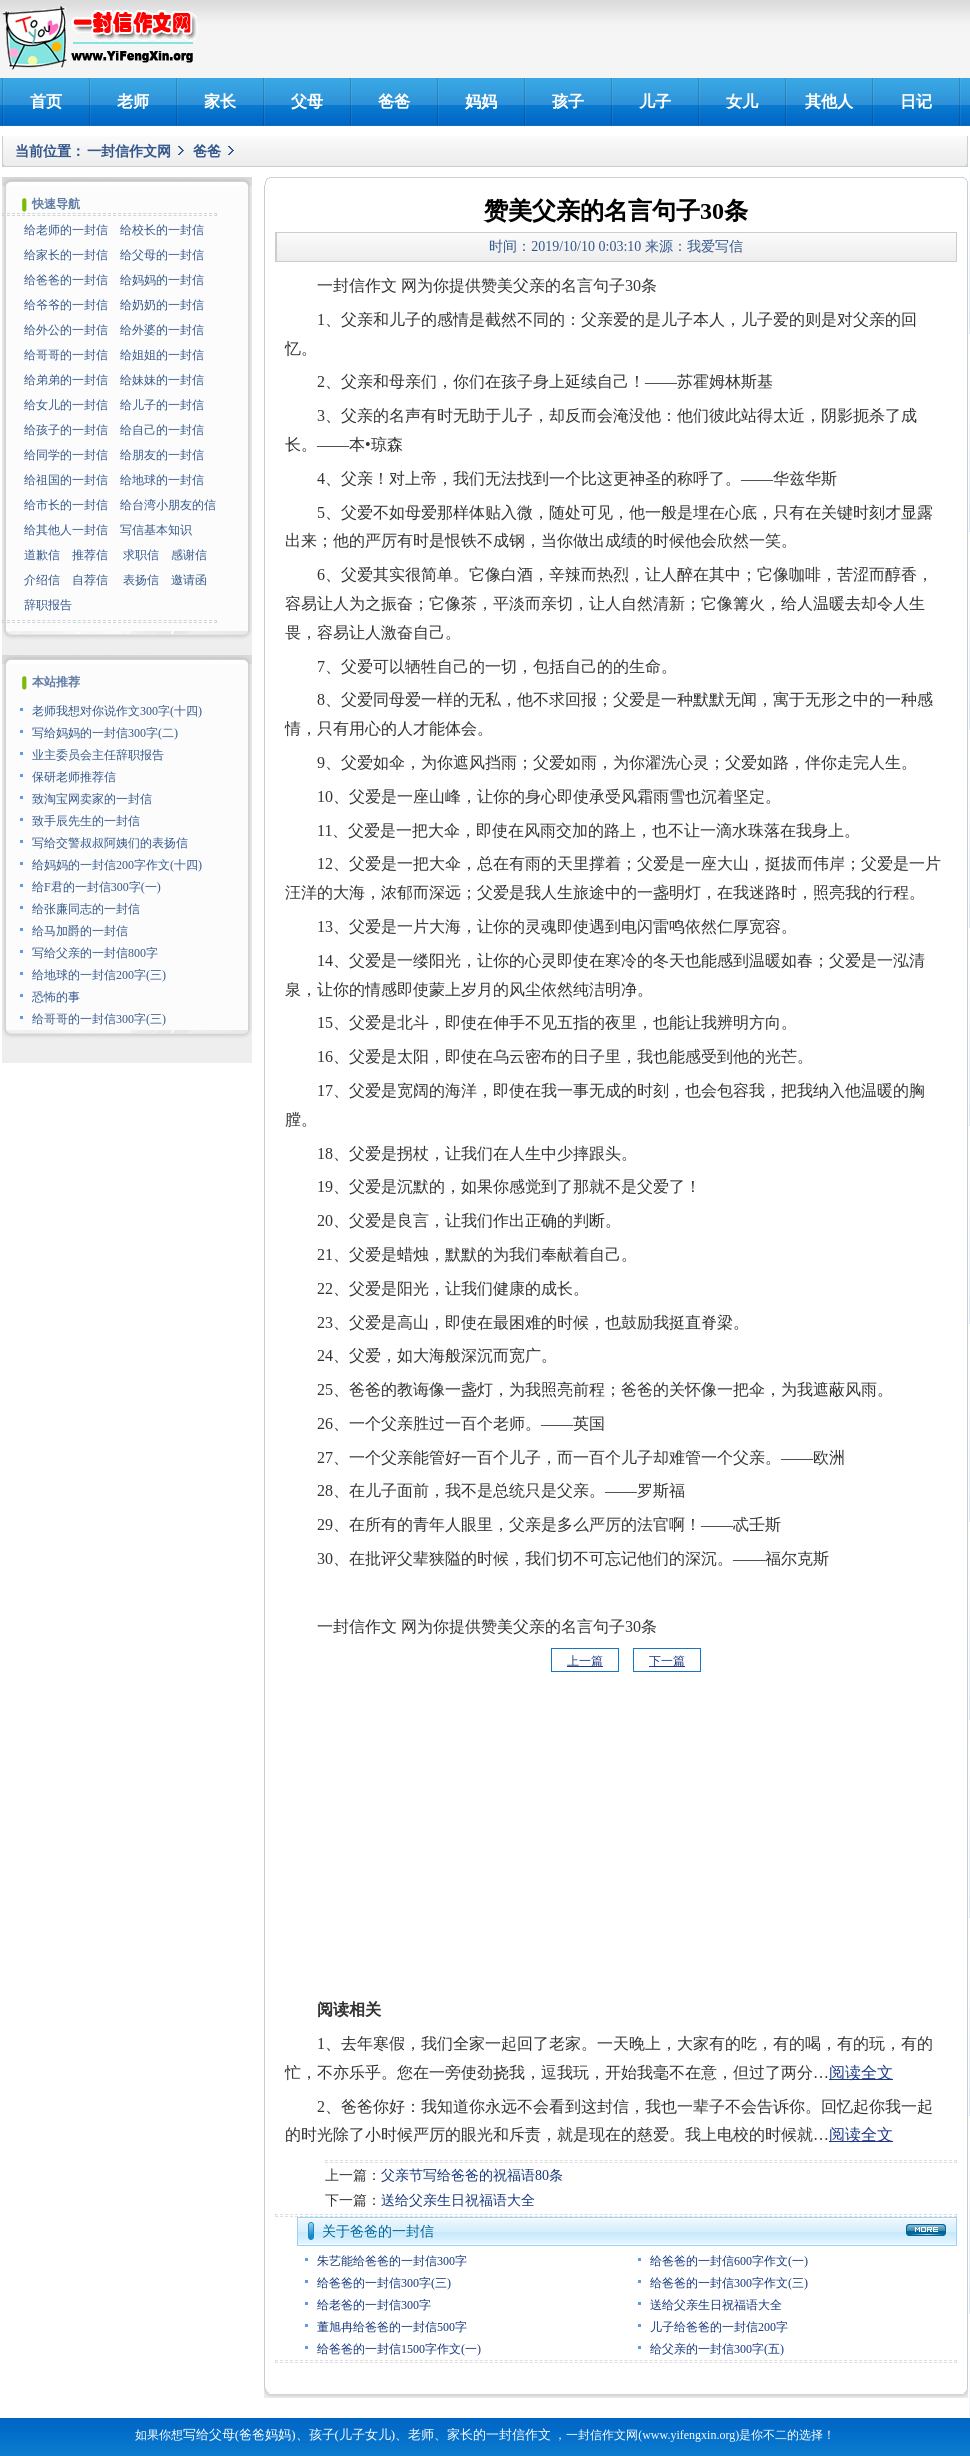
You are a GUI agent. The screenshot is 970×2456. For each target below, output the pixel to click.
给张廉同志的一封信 (86, 909)
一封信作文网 (129, 151)
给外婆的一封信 (162, 330)
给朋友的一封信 (162, 455)
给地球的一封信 (162, 480)
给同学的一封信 (66, 455)
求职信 (141, 555)
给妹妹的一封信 (162, 380)
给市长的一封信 (66, 505)
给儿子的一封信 (162, 405)
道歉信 (42, 555)
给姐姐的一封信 (162, 355)
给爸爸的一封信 (66, 280)
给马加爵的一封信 (80, 931)
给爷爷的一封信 (66, 305)
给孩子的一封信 (66, 430)
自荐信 (90, 580)
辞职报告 (48, 605)
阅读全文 (861, 2072)
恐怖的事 (56, 997)
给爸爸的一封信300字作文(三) (729, 2283)
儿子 (655, 101)
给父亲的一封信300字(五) (717, 2349)
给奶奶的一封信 (162, 305)
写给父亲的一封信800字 (95, 953)
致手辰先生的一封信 (86, 821)
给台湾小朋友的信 (168, 505)
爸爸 (394, 101)
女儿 (742, 101)
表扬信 (141, 580)
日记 (916, 101)
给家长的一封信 (66, 255)
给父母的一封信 (162, 255)
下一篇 (667, 1661)
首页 (46, 101)
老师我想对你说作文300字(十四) (117, 711)
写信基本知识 (156, 530)
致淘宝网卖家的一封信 (92, 799)
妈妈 (481, 101)
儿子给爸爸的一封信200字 (719, 2327)
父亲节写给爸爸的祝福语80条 (472, 2175)
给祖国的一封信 (66, 480)
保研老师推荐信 (74, 777)
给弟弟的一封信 (66, 380)
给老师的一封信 (66, 230)
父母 (307, 101)
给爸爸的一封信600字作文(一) (729, 2261)
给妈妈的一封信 (162, 280)
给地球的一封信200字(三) (99, 975)
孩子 (568, 101)
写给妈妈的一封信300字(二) (105, 733)
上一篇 (585, 1661)
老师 (133, 101)
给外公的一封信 (66, 330)
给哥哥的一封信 (66, 355)
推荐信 (90, 555)
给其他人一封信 (66, 530)
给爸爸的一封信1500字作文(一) (399, 2349)
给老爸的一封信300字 (374, 2305)
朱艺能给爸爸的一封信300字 (392, 2261)
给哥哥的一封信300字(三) (99, 1019)
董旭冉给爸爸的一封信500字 (392, 2327)
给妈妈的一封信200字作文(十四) (117, 865)
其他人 (829, 101)
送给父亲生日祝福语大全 (458, 2200)
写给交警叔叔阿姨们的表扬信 (110, 843)
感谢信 (189, 555)
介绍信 (42, 580)
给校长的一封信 (162, 230)
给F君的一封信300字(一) (96, 887)
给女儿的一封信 (66, 405)
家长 (220, 101)
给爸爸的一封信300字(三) (384, 2283)
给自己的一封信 (162, 430)
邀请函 (189, 580)
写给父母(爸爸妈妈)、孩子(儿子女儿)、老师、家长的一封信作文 (367, 2434)
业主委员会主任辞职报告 (98, 755)
